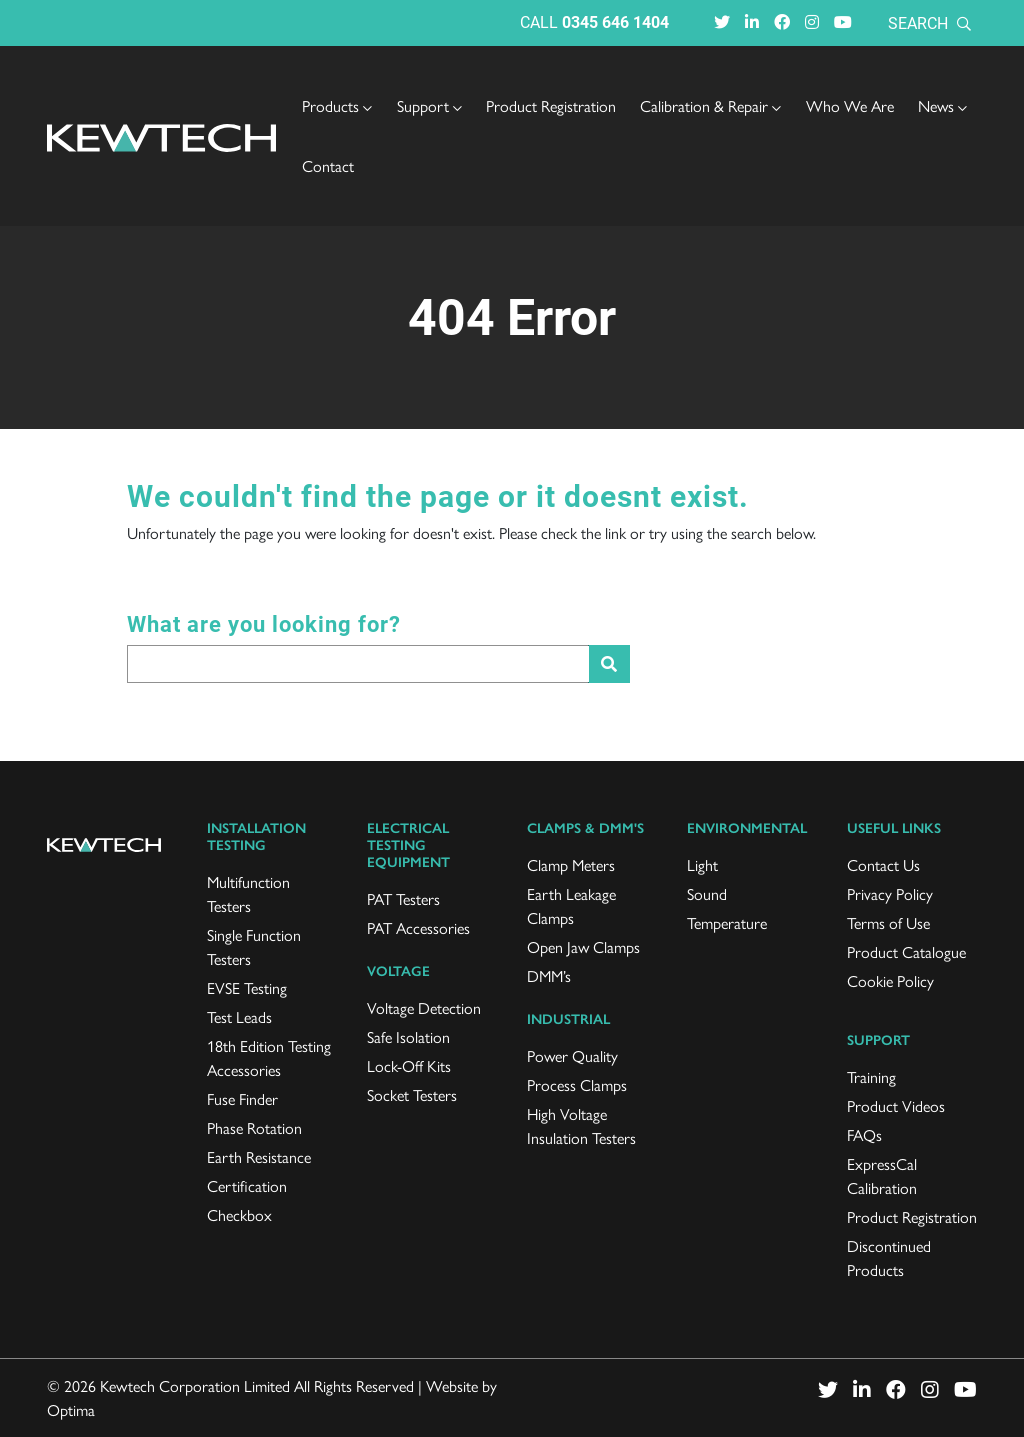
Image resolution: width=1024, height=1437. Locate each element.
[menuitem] (337, 106)
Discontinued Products (889, 1257)
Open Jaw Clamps (583, 946)
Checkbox (239, 1214)
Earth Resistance (259, 1156)
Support (429, 105)
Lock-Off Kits (409, 1065)
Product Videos (896, 1105)
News (942, 105)
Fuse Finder (242, 1098)
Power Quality (572, 1055)
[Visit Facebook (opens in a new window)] (782, 21)
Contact (328, 165)
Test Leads (239, 1016)
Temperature (727, 922)
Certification (247, 1185)
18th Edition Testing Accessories (269, 1057)
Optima (71, 1409)
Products (337, 105)
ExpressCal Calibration (882, 1175)
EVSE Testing (247, 987)
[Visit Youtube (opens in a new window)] (843, 21)
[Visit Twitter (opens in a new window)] (722, 21)
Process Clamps (577, 1084)
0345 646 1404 (615, 21)
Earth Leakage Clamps (571, 905)
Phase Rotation (254, 1127)
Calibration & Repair (710, 105)
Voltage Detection (424, 1007)
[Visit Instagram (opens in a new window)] (812, 21)
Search (929, 22)
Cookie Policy (890, 980)
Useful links (894, 829)
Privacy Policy (890, 893)
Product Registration (551, 105)
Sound (707, 893)
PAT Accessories (418, 927)
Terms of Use (888, 922)
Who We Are (850, 105)
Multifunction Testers (248, 893)
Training (871, 1076)
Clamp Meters (571, 864)
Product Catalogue (906, 951)
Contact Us (883, 864)
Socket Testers (412, 1094)
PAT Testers (403, 898)
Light (702, 864)
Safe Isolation (408, 1036)
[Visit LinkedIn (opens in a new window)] (752, 21)
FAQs (864, 1134)
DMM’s (549, 975)
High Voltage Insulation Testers (581, 1125)
